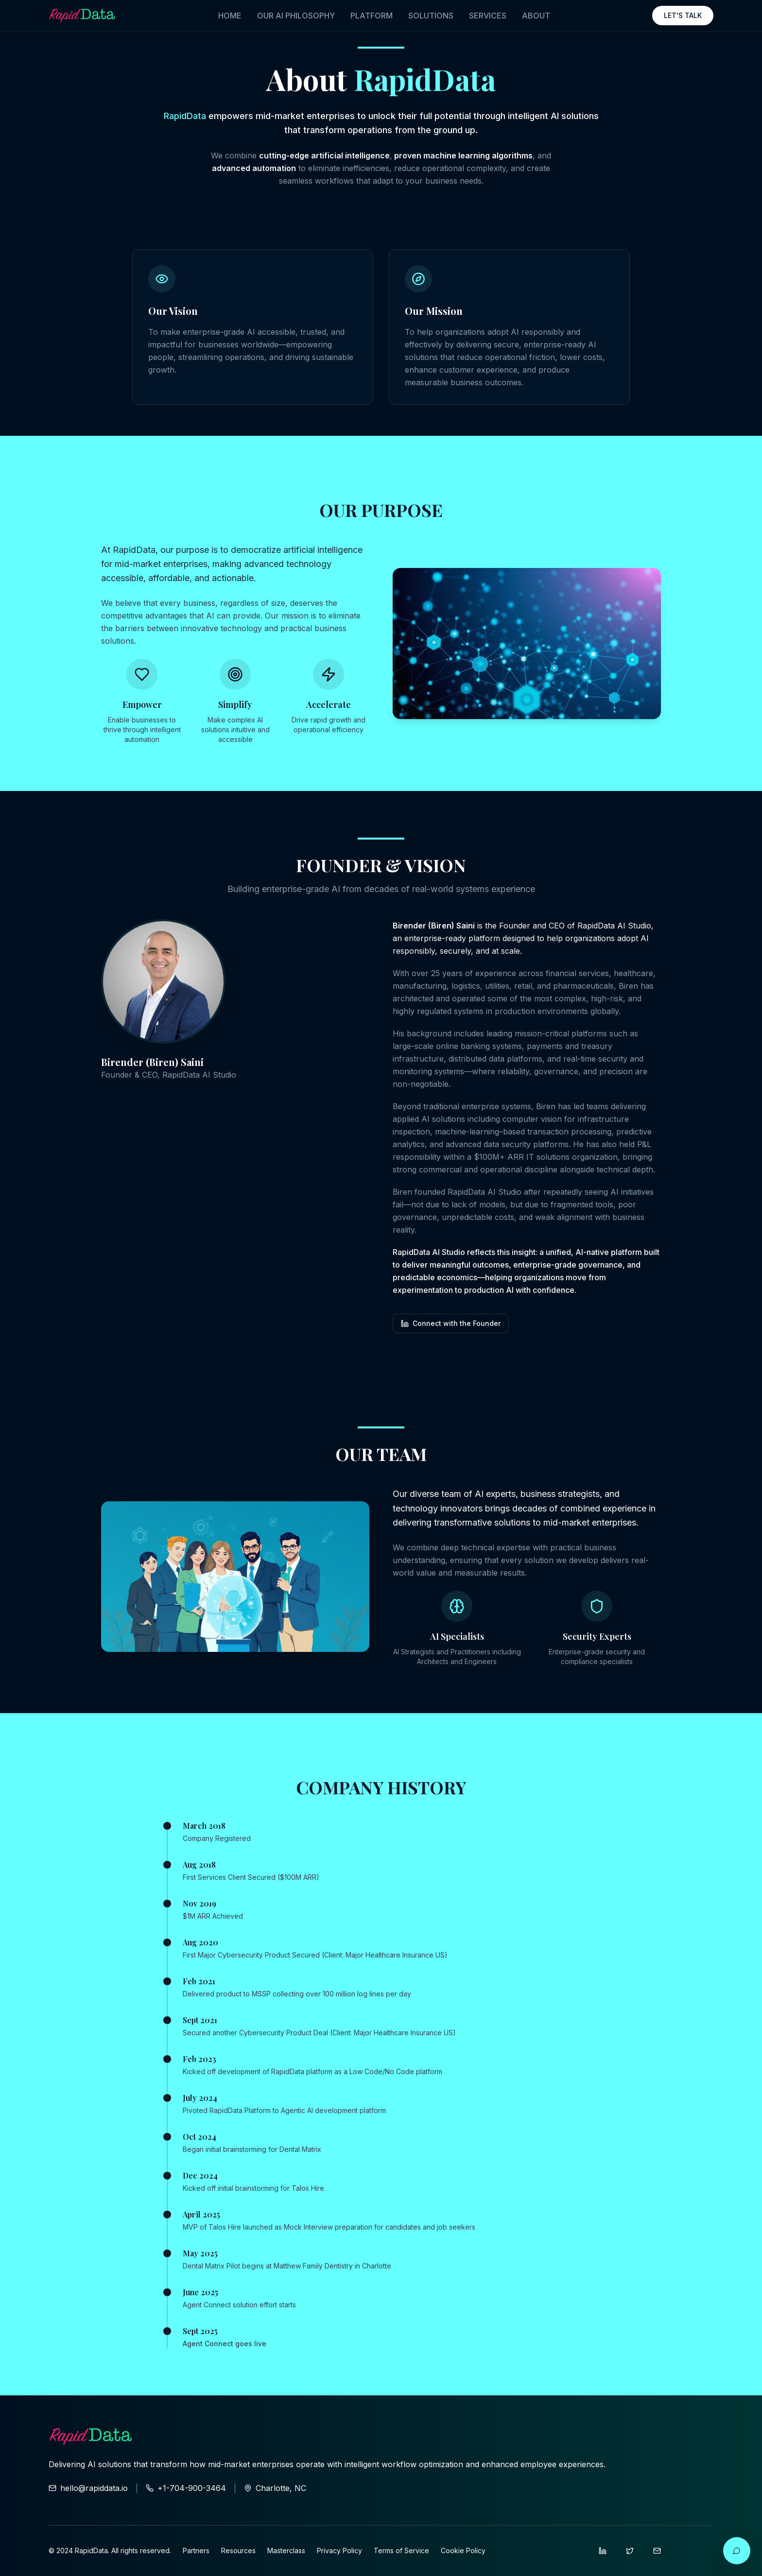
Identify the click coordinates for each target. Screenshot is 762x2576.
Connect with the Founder (451, 1323)
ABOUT (536, 15)
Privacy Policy (339, 2550)
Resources (238, 2550)
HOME (230, 15)
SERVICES (487, 15)
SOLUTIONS (430, 15)
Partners (196, 2550)
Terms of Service (401, 2550)
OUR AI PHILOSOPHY (296, 15)
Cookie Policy (463, 2550)
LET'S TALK (683, 15)
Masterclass (286, 2550)
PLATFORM (371, 15)
